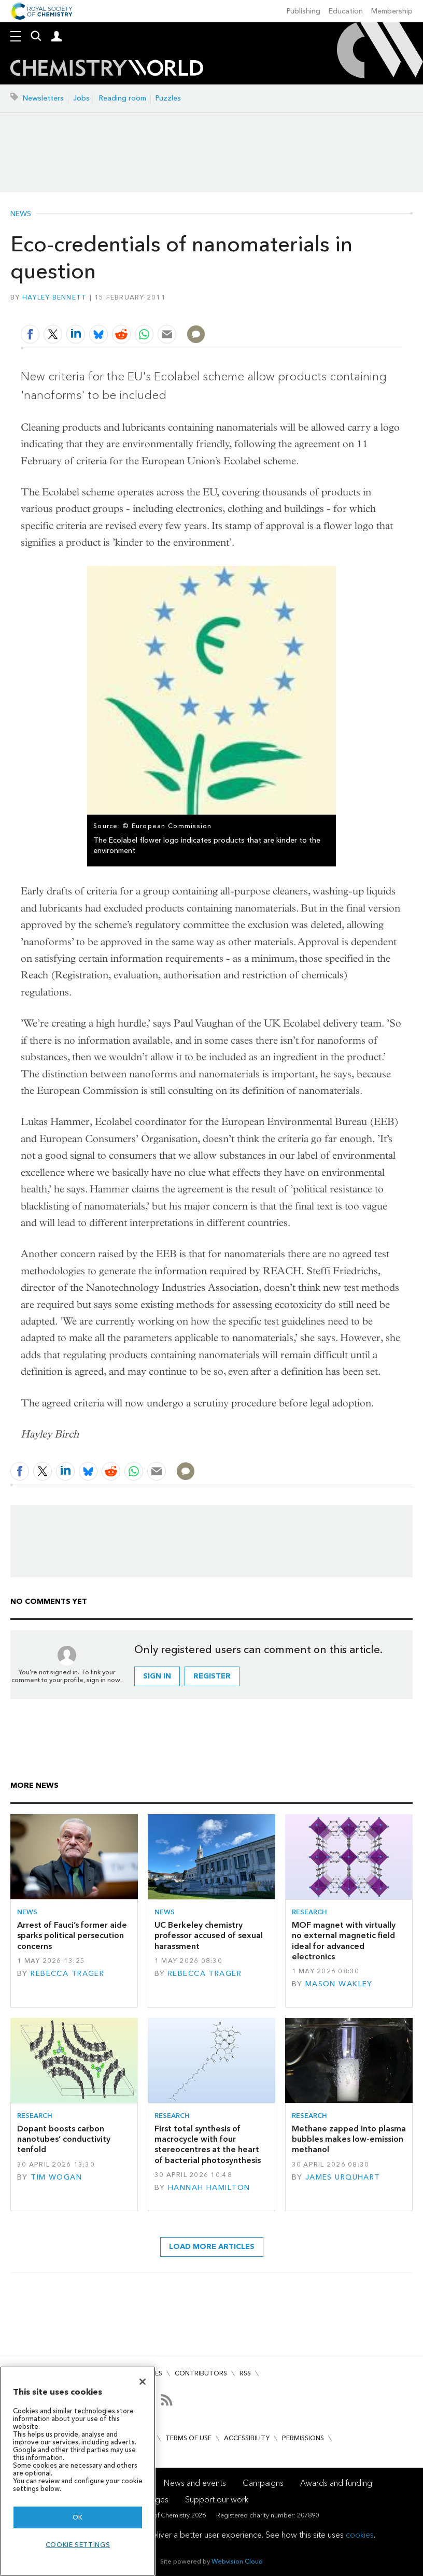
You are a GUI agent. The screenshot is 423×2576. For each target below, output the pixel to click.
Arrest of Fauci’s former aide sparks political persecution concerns (72, 1935)
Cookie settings (78, 2545)
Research (309, 1912)
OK (78, 2517)
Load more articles (212, 2246)
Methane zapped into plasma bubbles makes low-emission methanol (349, 2139)
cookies (360, 2535)
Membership (392, 11)
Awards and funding (336, 2483)
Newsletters (43, 98)
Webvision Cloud (237, 2561)
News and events (195, 2483)
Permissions (303, 2438)
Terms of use (188, 2438)
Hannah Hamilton (209, 2187)
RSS (245, 2373)
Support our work (216, 2499)
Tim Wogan (56, 2177)
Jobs (81, 98)
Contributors (201, 2373)
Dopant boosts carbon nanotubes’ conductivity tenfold (63, 2139)
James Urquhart (342, 2177)
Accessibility (247, 2438)
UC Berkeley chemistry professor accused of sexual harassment (208, 1935)
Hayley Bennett (54, 297)
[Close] (142, 2381)
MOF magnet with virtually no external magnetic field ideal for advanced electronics (344, 1940)
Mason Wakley (339, 1984)
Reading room (122, 98)
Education (346, 11)
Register (212, 1676)
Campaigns (263, 2483)
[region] (78, 2471)
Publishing (303, 11)
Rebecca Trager (67, 1973)
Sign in (157, 1676)
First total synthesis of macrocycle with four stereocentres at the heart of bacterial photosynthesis (207, 2144)
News (20, 214)
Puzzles (168, 98)
